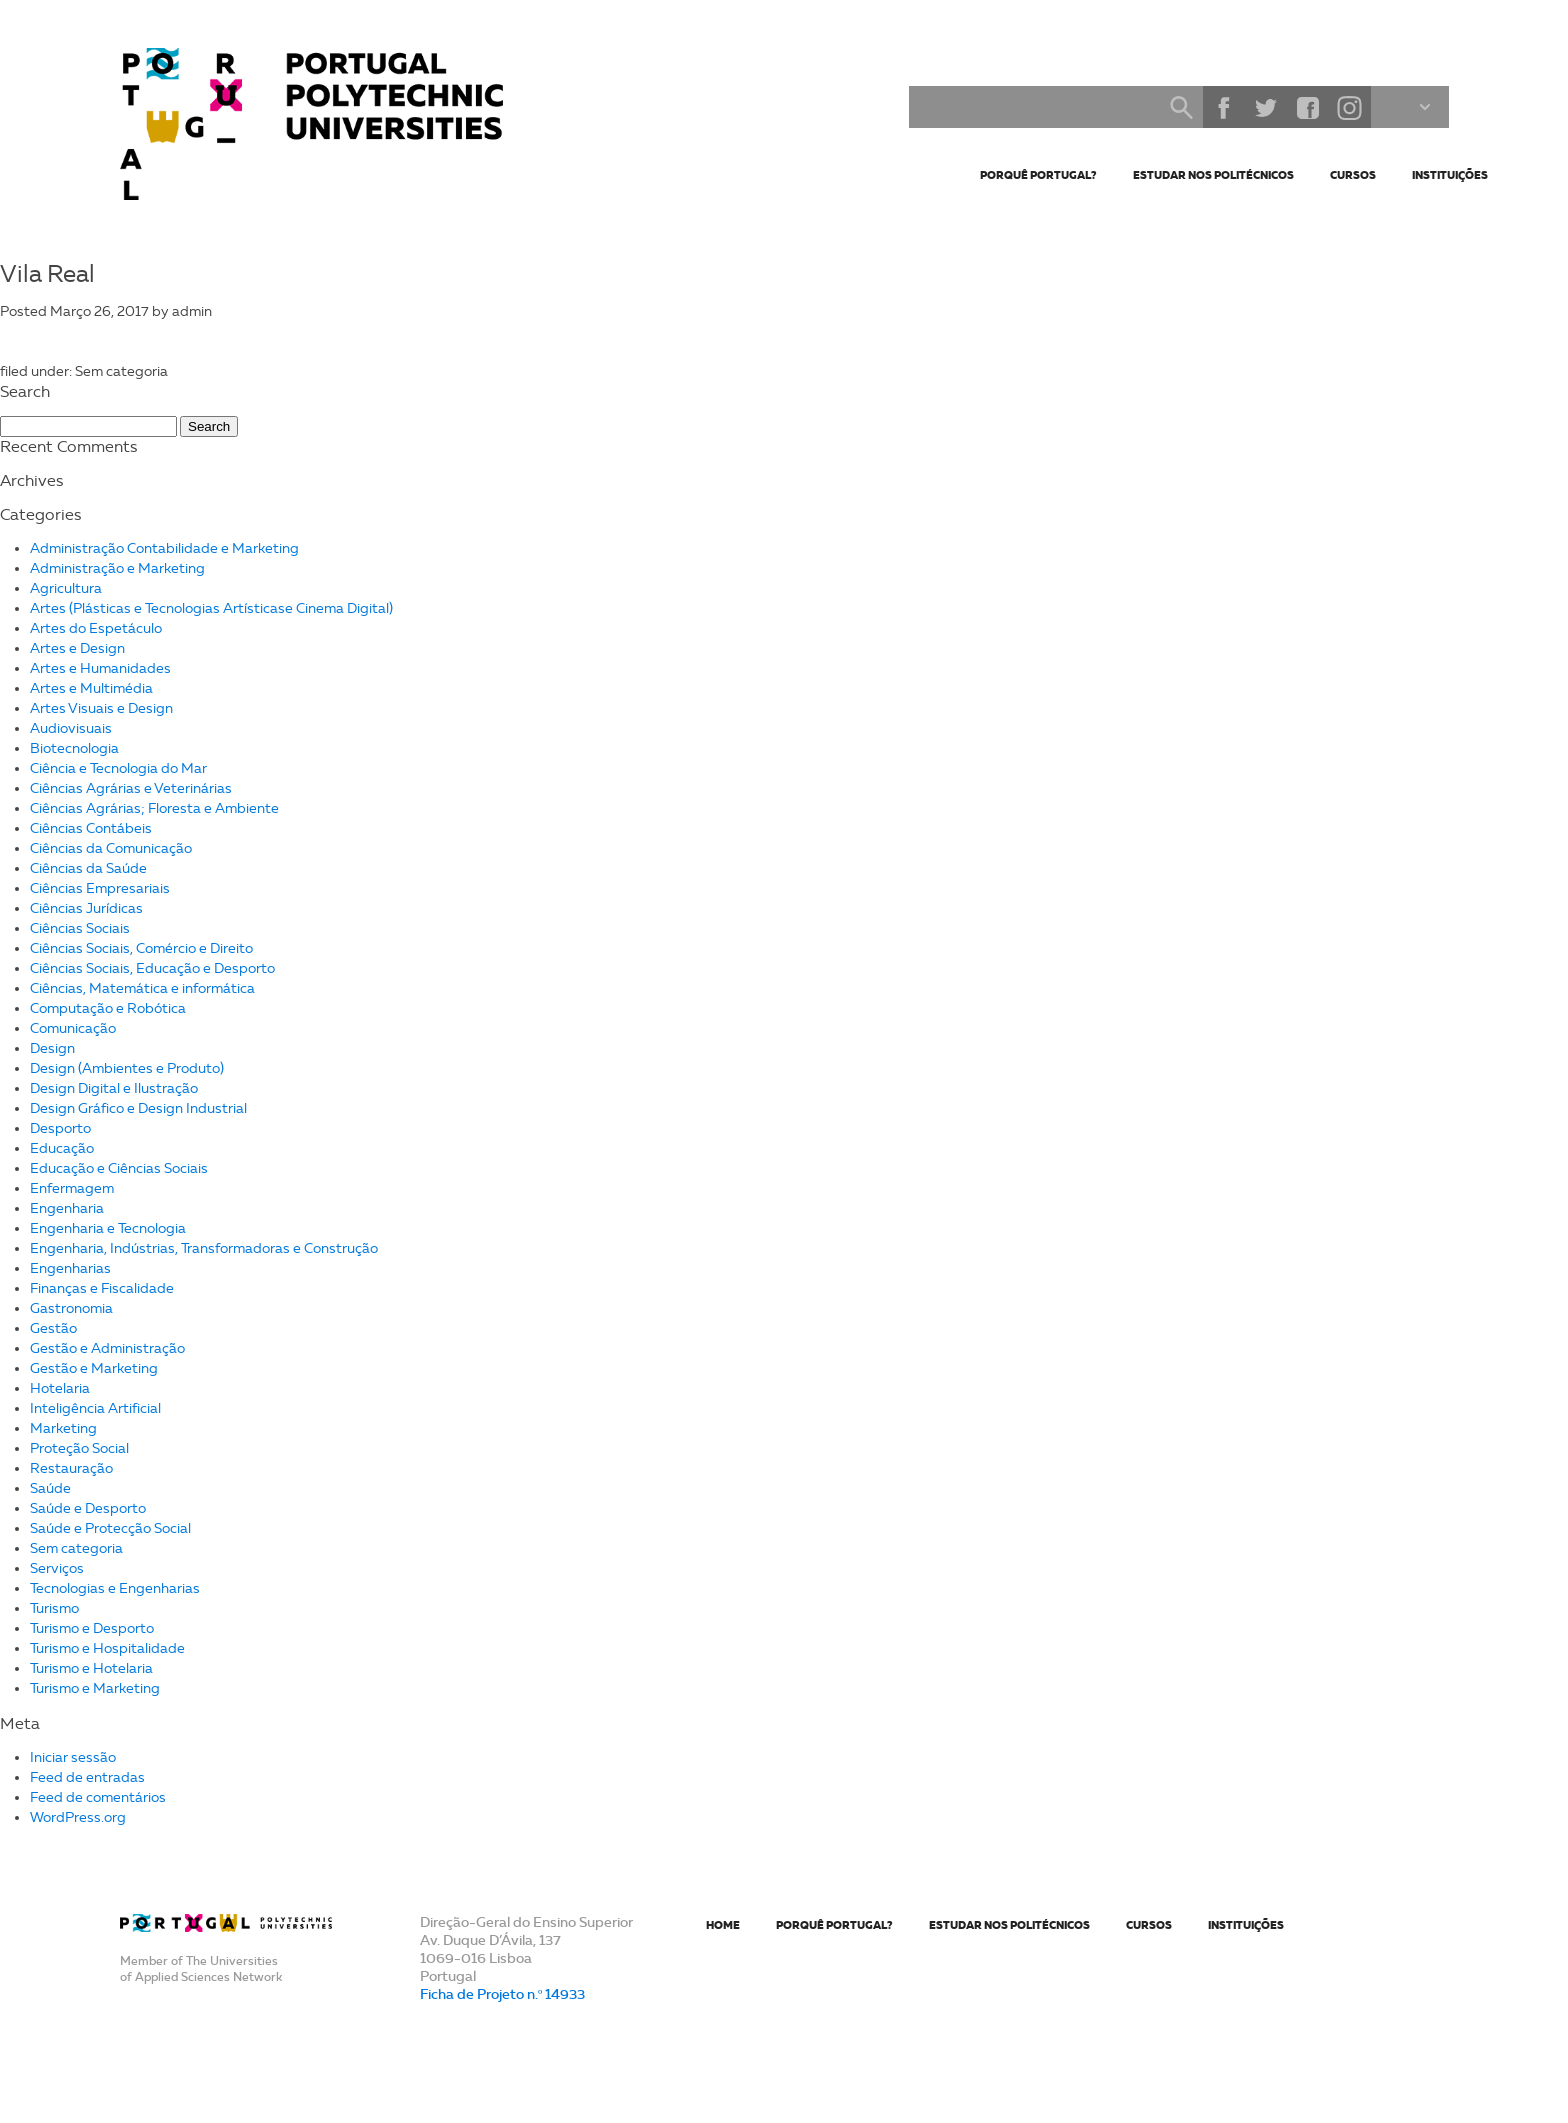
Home (723, 1925)
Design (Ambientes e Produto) (127, 1068)
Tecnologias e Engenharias (115, 1588)
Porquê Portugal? (1038, 175)
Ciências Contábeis (91, 828)
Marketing (63, 1428)
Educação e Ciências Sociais (119, 1168)
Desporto (60, 1128)
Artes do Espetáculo (96, 628)
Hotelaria (60, 1388)
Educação (62, 1148)
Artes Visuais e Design (101, 708)
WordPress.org (78, 1817)
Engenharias (70, 1268)
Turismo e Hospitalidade (107, 1648)
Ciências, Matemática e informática (142, 988)
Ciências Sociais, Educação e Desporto (152, 968)
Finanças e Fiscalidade (102, 1288)
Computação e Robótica (108, 1008)
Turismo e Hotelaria (91, 1668)
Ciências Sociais (80, 928)
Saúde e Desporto (88, 1508)
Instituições (1450, 175)
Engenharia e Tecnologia (108, 1228)
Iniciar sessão (73, 1757)
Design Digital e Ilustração (114, 1088)
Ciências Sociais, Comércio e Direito (141, 948)
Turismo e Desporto (92, 1628)
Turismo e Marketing (95, 1688)
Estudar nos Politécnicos (1213, 175)
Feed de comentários (98, 1797)
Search (1181, 107)
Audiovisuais (71, 728)
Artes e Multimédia (91, 688)
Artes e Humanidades (100, 668)
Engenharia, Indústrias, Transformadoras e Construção (204, 1248)
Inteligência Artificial (95, 1408)
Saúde (50, 1488)
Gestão (53, 1328)
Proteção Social (79, 1448)
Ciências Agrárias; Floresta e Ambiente (154, 808)
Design (52, 1048)
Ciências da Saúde (88, 868)
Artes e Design (77, 648)
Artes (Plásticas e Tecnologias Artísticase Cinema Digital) (211, 608)
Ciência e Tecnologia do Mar (118, 768)
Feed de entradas (87, 1777)
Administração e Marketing (117, 568)
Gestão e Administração (107, 1348)
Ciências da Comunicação (111, 848)
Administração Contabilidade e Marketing (164, 548)
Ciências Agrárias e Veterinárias (131, 788)
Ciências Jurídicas (86, 908)
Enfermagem (72, 1188)
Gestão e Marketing (94, 1368)
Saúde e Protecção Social (110, 1528)
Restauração (71, 1468)
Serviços (57, 1568)
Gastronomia (71, 1308)
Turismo (54, 1608)
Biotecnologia (74, 748)
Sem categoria (76, 1548)
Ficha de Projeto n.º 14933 (502, 1994)
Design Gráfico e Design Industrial (138, 1108)
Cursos (1353, 175)
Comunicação (73, 1028)
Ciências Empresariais (100, 888)
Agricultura (66, 588)
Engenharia (67, 1208)
